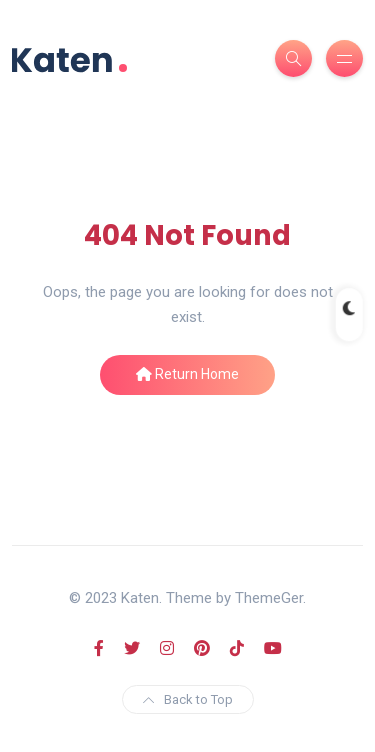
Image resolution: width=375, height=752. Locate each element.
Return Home (187, 374)
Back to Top (188, 699)
